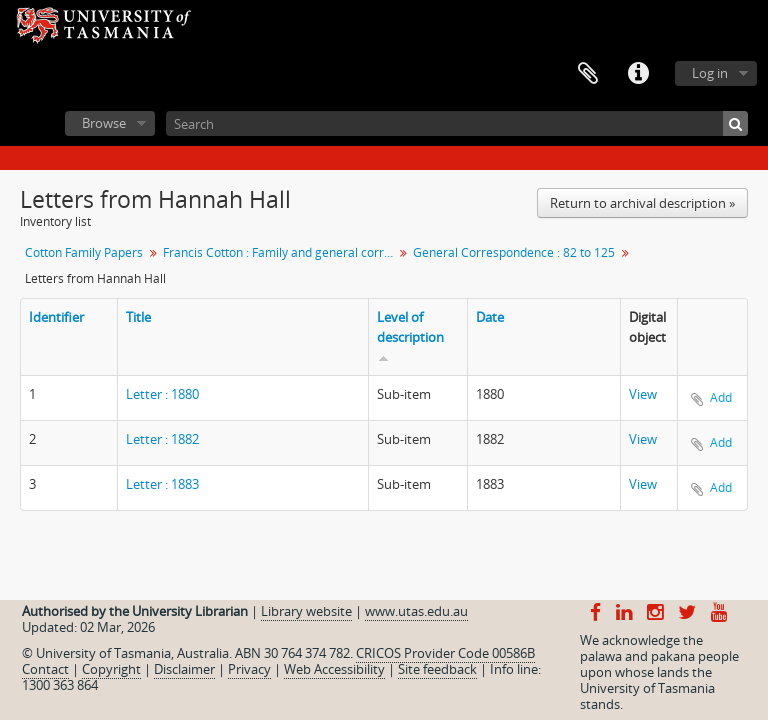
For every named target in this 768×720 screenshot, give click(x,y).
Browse (104, 123)
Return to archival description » (642, 203)
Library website (306, 611)
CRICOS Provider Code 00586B (445, 653)
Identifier (56, 317)
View (643, 394)
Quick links (638, 74)
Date (490, 317)
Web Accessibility (334, 669)
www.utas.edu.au (416, 611)
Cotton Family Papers (84, 252)
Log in (710, 73)
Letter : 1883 (162, 484)
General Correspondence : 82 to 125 (514, 252)
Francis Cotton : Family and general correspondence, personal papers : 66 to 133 (280, 252)
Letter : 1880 (162, 394)
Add (721, 397)
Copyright (111, 669)
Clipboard (588, 74)
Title (138, 317)
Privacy (249, 669)
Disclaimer (184, 669)
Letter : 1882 (162, 439)
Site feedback (437, 669)
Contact (45, 669)
